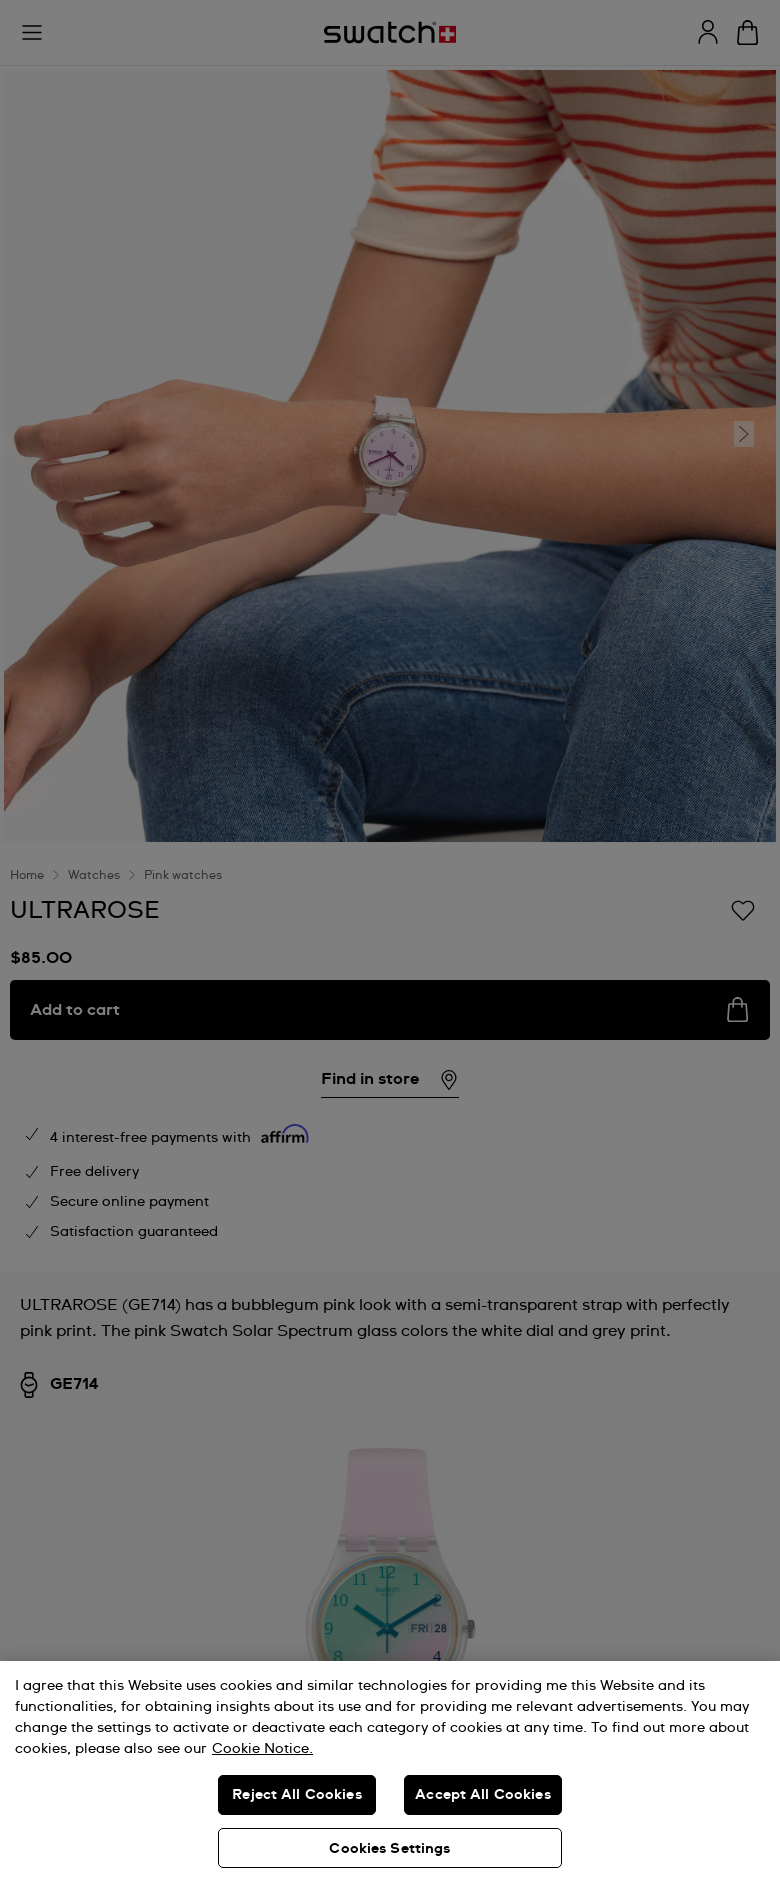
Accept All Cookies (483, 1795)
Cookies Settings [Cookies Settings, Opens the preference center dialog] (389, 1849)
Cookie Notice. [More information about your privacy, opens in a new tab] (262, 1749)
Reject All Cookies (297, 1795)
